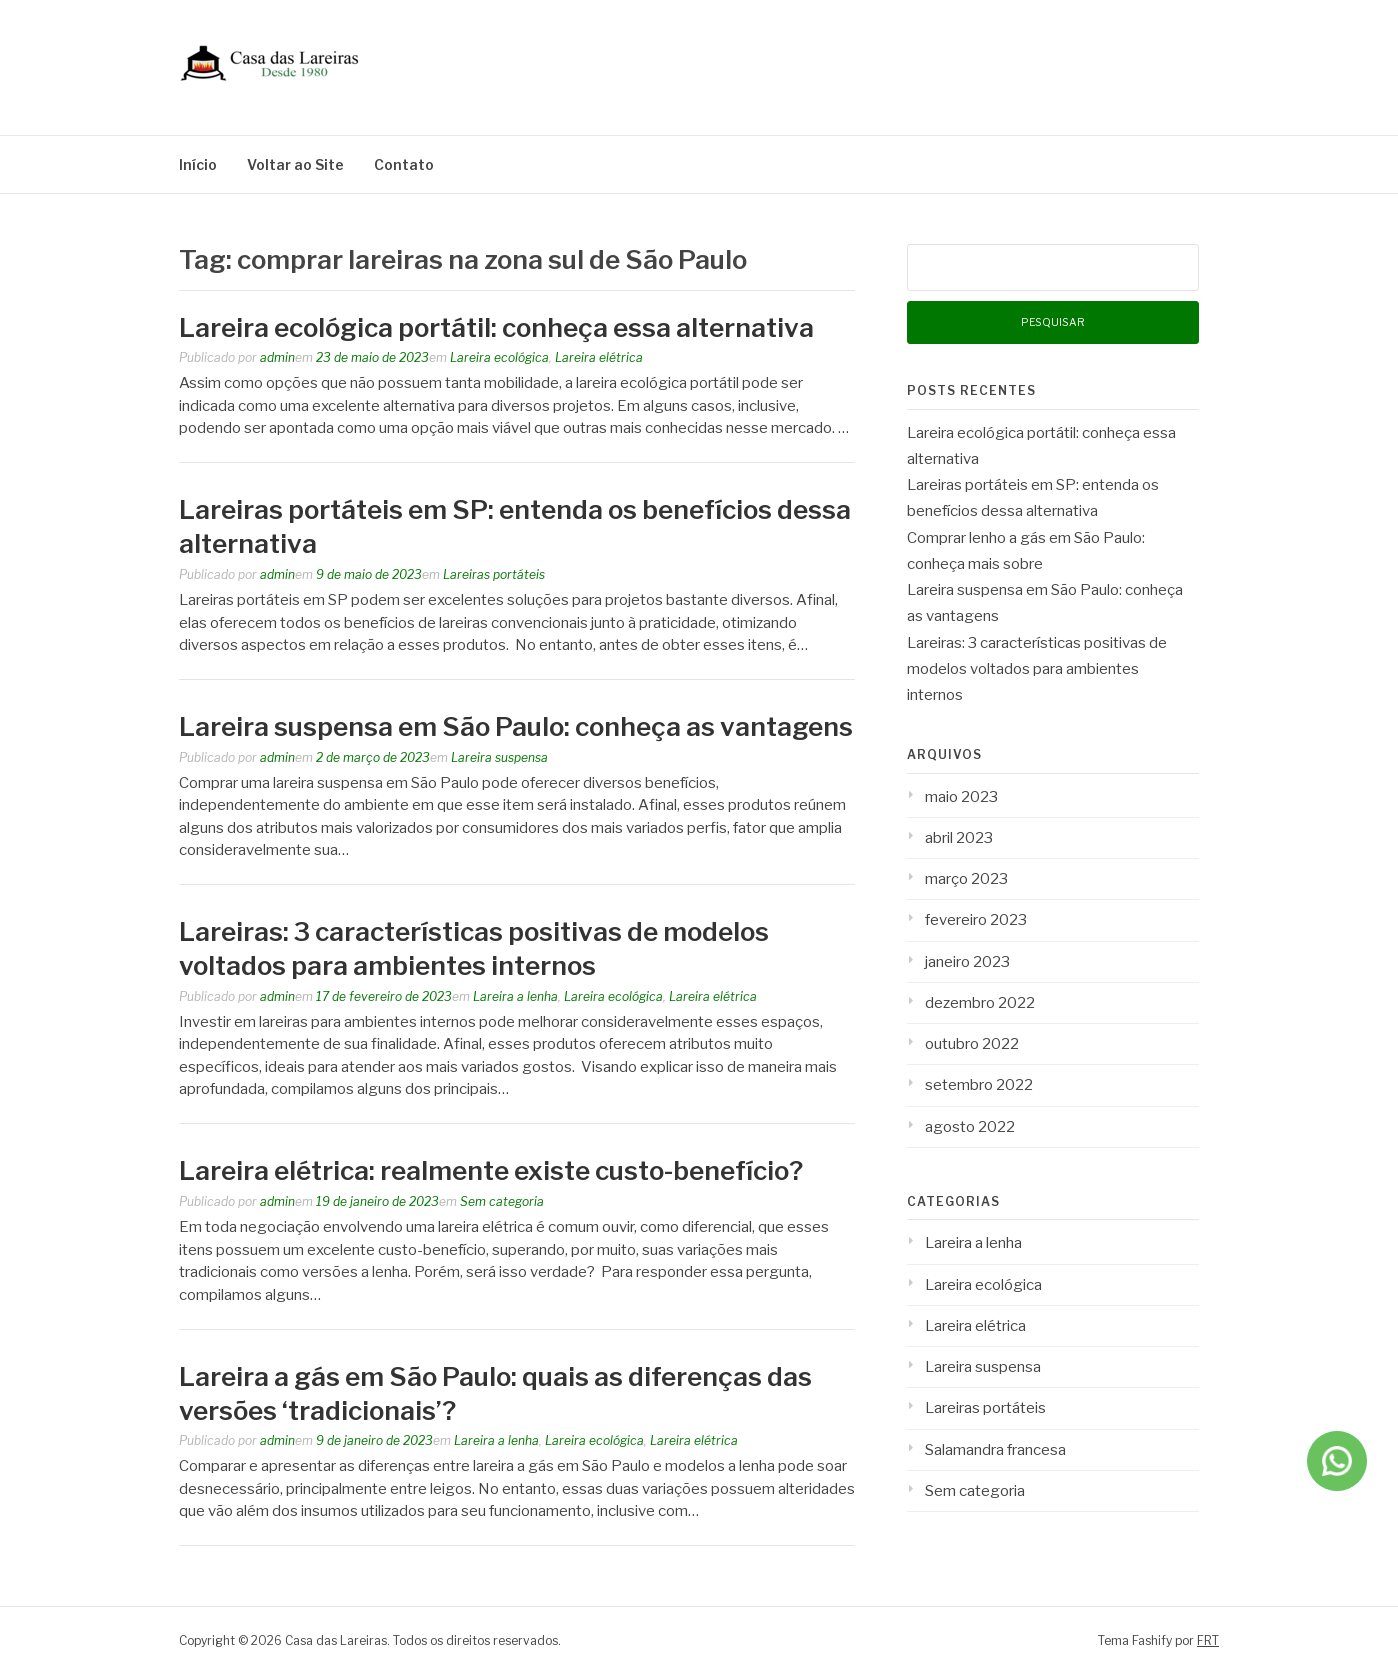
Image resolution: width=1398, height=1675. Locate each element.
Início (198, 164)
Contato (404, 164)
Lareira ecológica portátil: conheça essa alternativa (496, 327)
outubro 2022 (972, 1044)
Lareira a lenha (515, 996)
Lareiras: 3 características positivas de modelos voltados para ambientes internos (1037, 669)
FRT (1208, 1640)
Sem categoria (502, 1201)
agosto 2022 (970, 1127)
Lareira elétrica (599, 357)
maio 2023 (961, 797)
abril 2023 (959, 838)
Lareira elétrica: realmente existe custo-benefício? (491, 1170)
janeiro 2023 (967, 962)
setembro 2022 (979, 1085)
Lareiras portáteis (494, 574)
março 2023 (966, 879)
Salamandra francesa (995, 1450)
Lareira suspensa (499, 757)
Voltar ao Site (295, 164)
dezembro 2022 (980, 1003)
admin (277, 357)
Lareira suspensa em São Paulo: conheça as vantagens (516, 726)
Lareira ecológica (499, 357)
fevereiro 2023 (976, 920)
